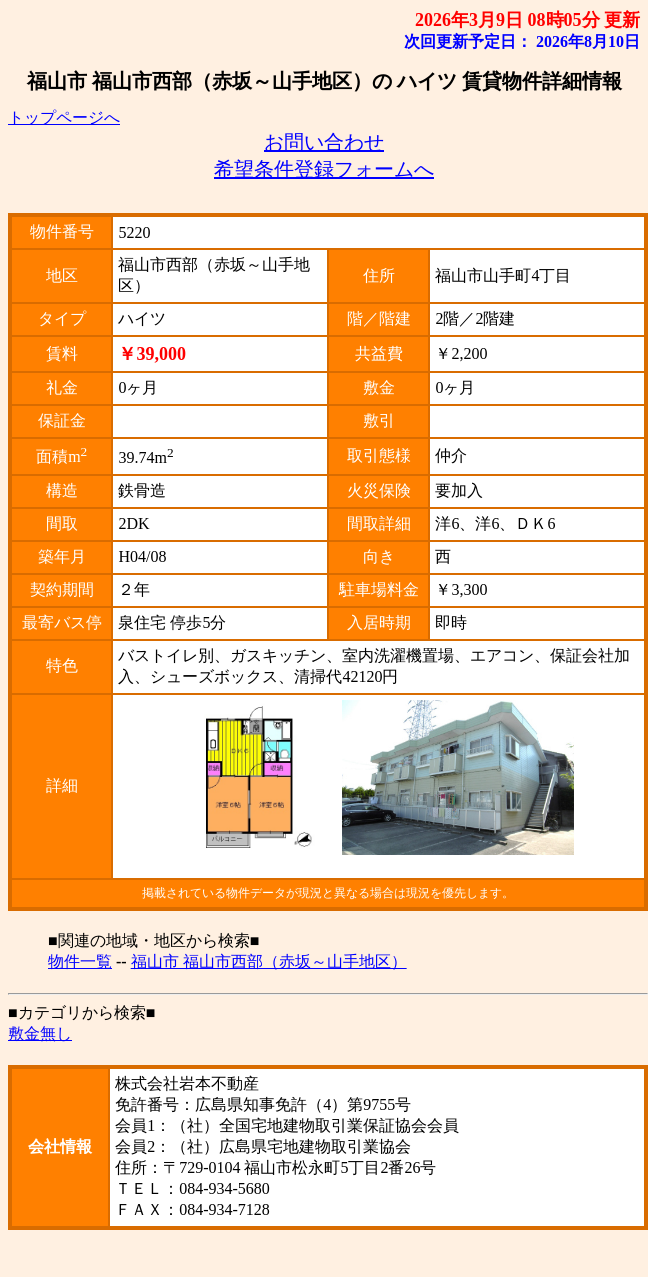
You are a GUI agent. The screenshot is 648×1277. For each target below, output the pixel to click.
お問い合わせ (324, 142)
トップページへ (64, 117)
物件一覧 (80, 961)
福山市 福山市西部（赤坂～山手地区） (269, 961)
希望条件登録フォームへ (324, 169)
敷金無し (40, 1033)
